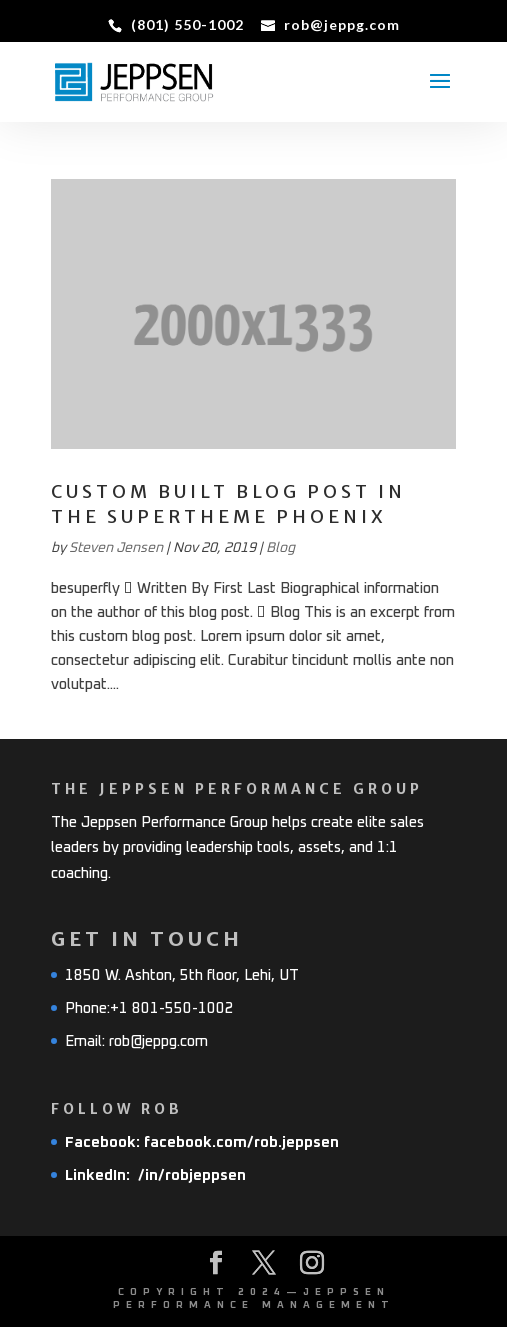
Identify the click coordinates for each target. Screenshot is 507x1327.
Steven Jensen (116, 548)
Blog (280, 548)
